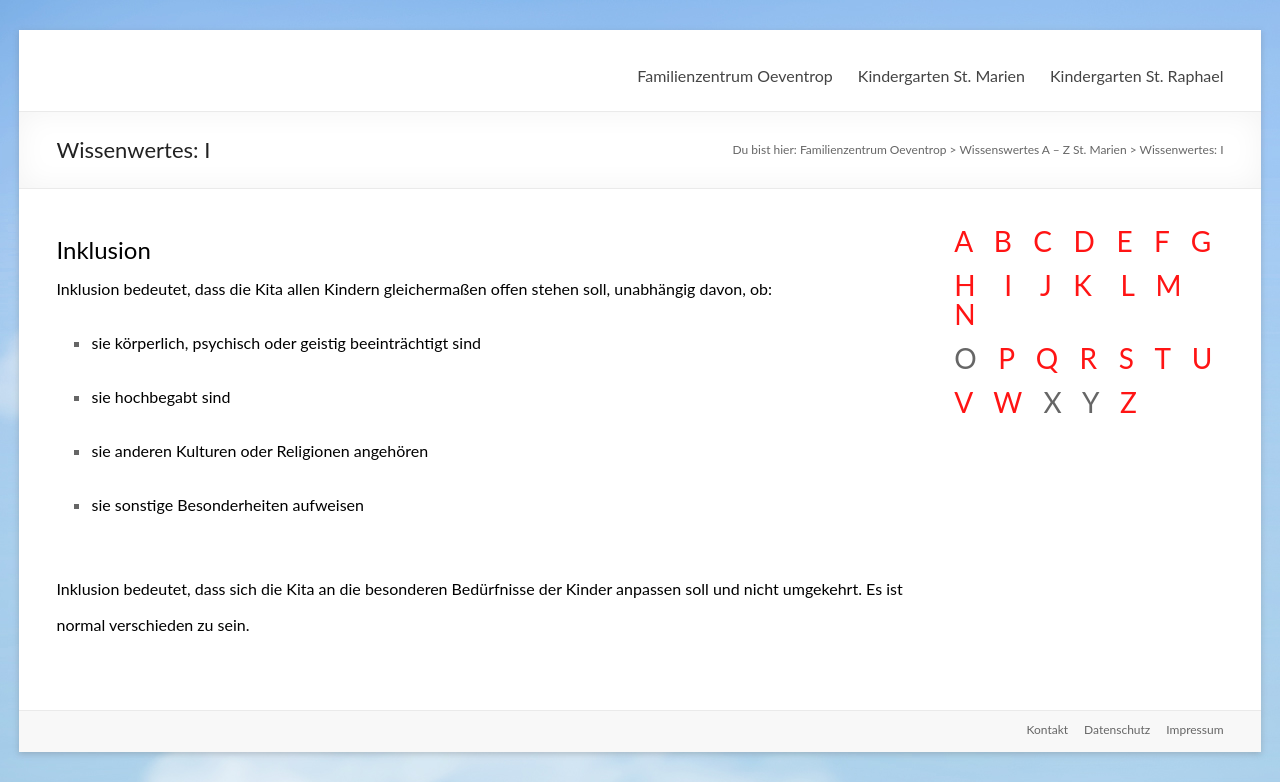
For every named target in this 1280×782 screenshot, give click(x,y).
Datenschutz (1117, 729)
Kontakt (1047, 729)
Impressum (1194, 729)
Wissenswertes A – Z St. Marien (1042, 149)
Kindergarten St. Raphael (1137, 75)
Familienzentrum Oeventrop (734, 75)
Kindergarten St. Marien (941, 75)
